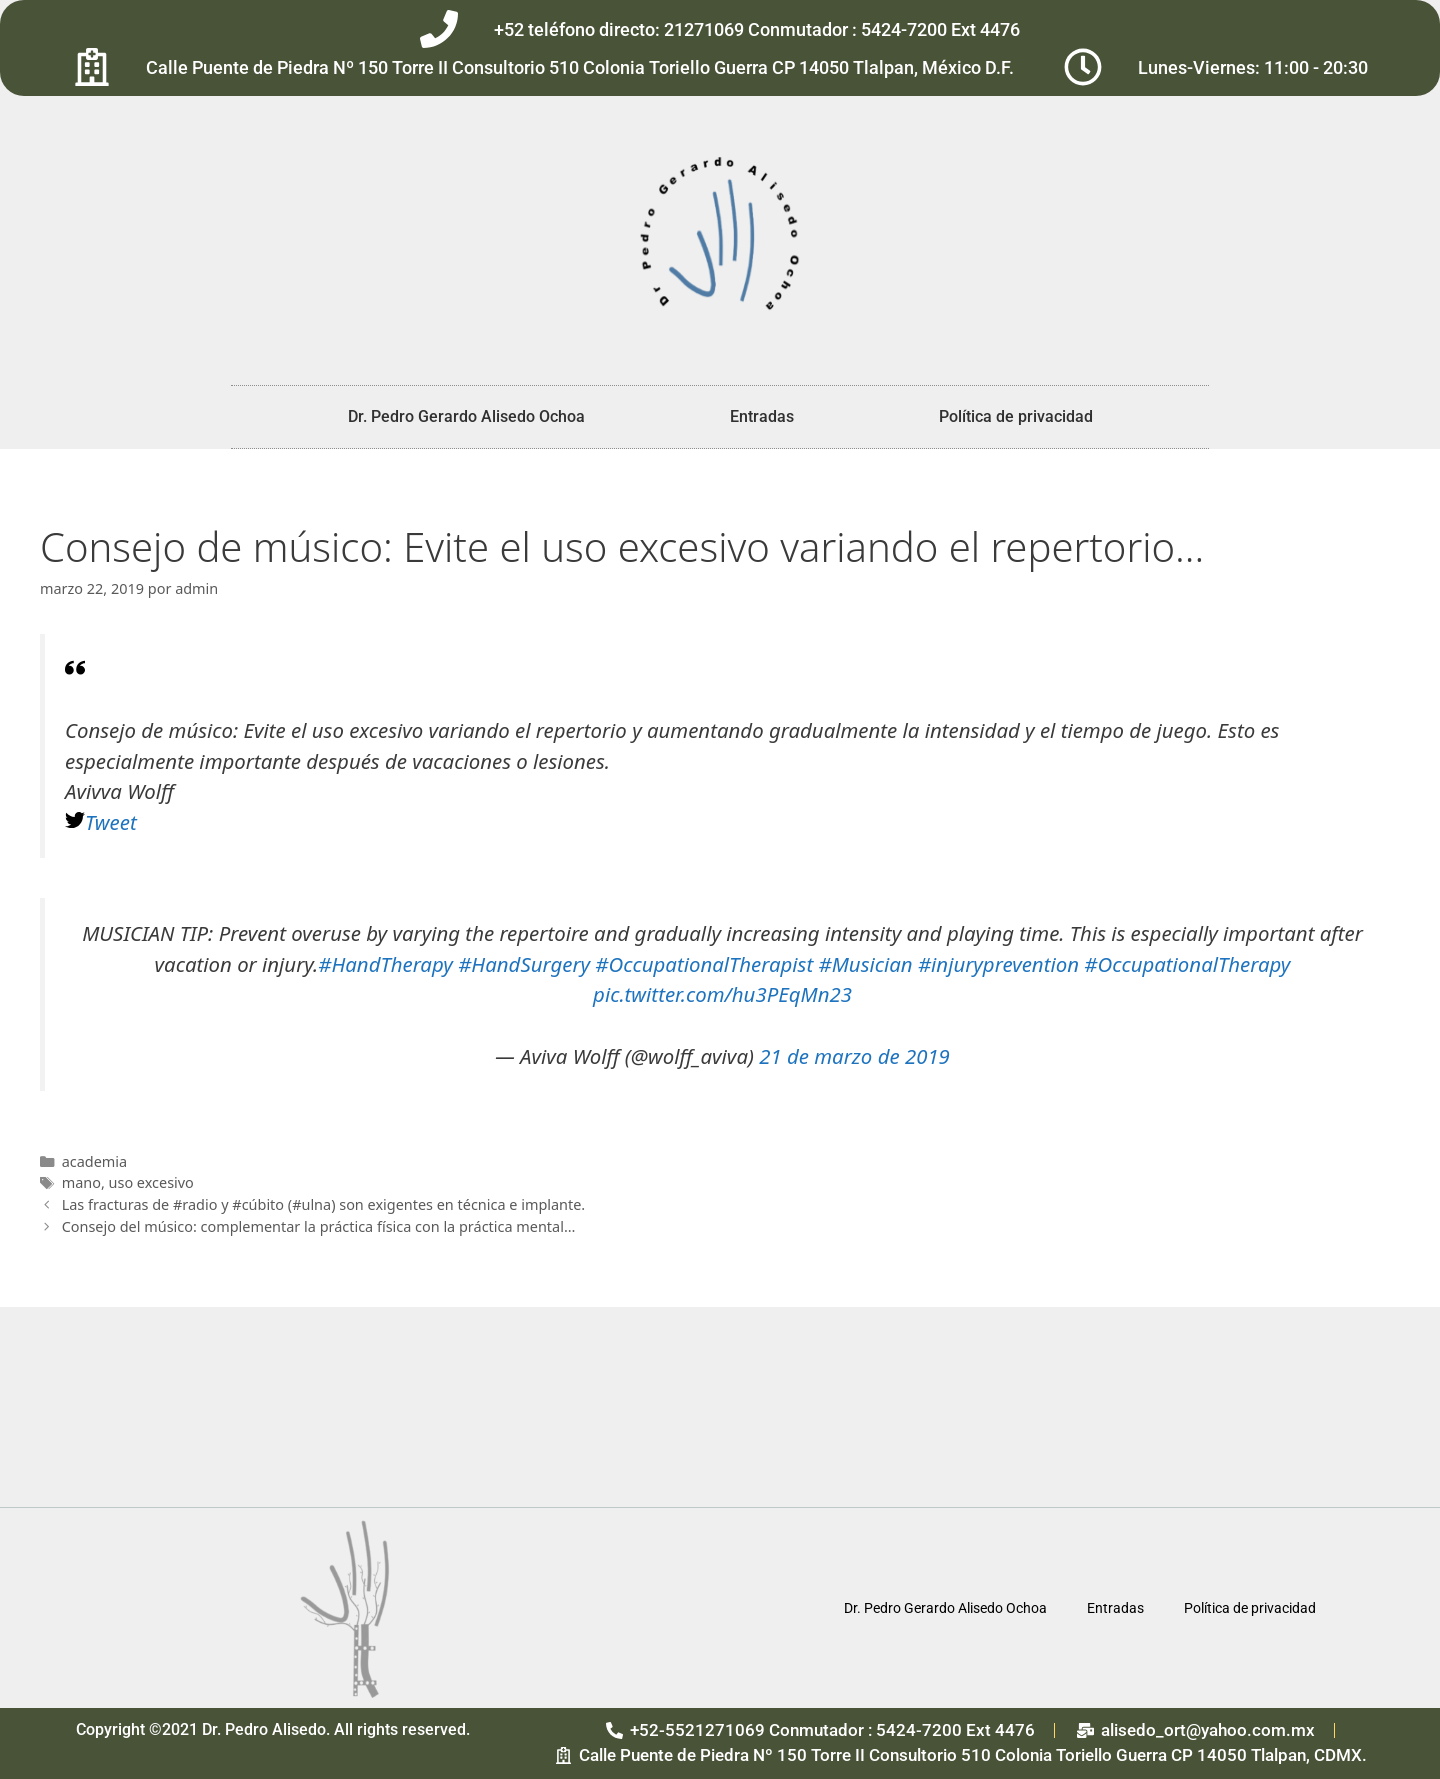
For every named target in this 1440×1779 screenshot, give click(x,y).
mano (81, 1182)
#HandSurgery (524, 964)
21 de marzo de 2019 (854, 1056)
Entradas (762, 416)
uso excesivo (151, 1182)
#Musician (866, 964)
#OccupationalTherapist (704, 964)
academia (94, 1161)
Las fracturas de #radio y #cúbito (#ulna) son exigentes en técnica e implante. (324, 1204)
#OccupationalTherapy (1187, 964)
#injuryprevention (998, 964)
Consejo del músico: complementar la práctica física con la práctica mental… (319, 1226)
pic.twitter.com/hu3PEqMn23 (722, 994)
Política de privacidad (1016, 416)
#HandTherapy (385, 964)
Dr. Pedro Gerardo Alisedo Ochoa (466, 416)
